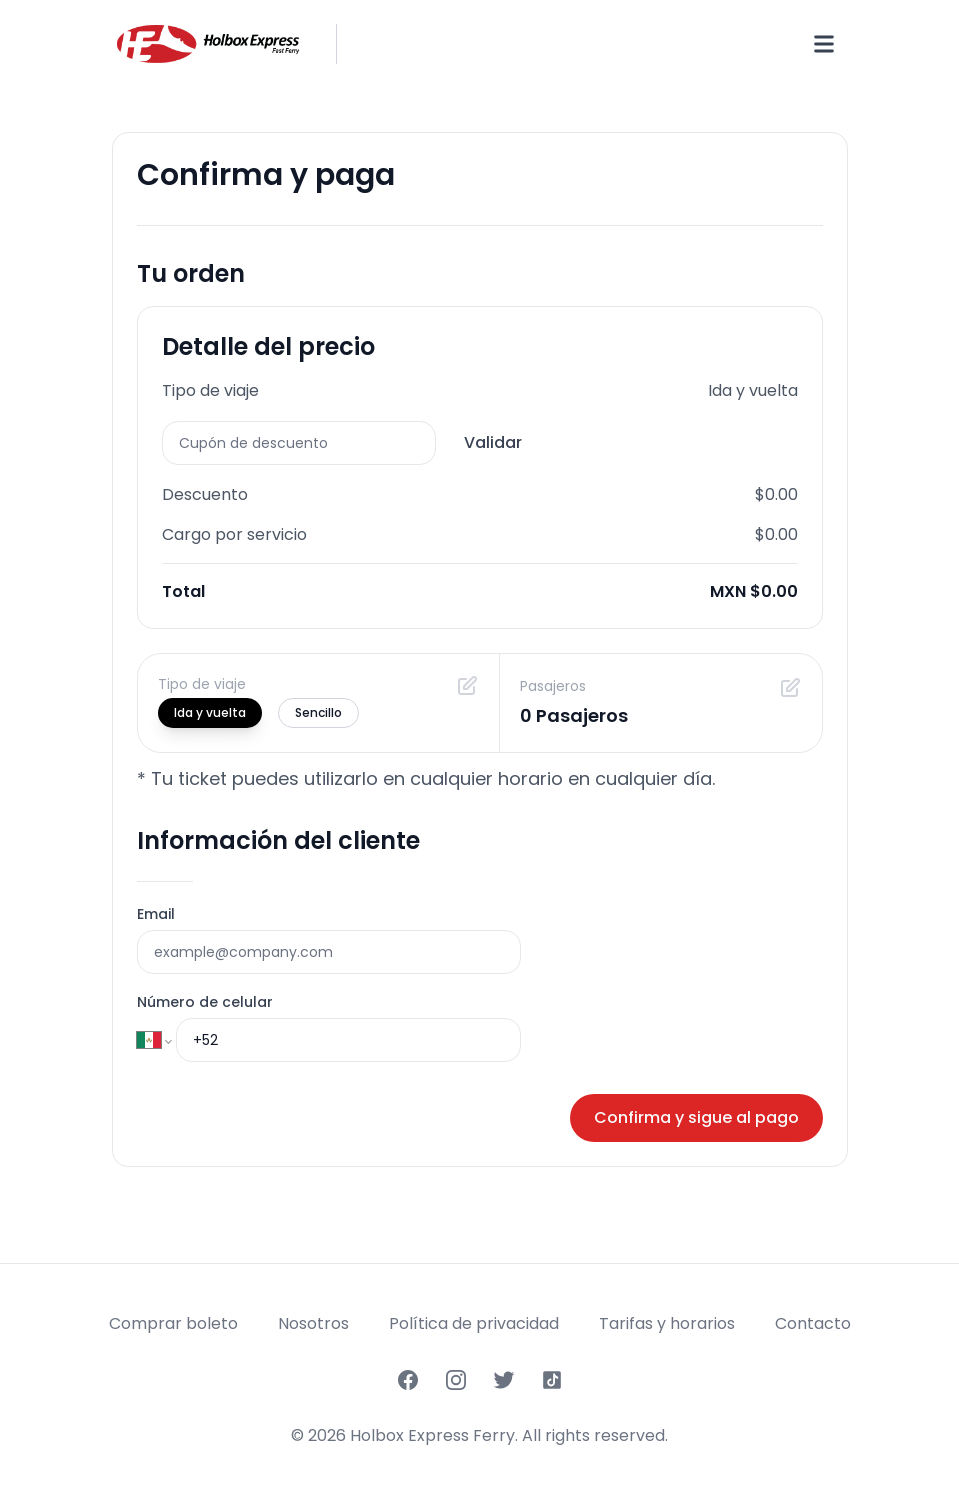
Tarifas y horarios (667, 1323)
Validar (493, 442)
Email (156, 914)
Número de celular (205, 1002)
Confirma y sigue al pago (696, 1117)
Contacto (813, 1323)
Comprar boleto (173, 1323)
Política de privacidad (474, 1323)
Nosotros (313, 1323)
